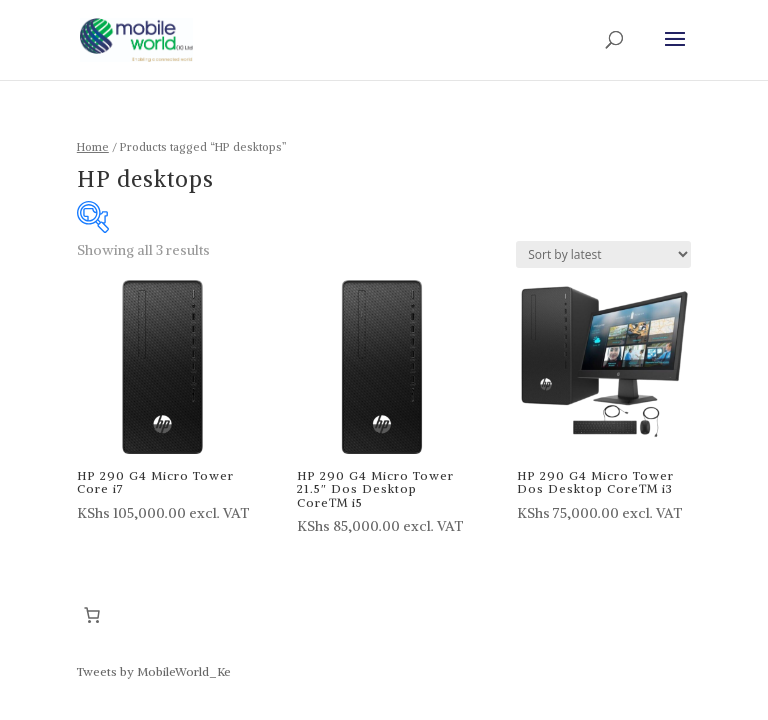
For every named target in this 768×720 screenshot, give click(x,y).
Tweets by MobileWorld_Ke (154, 671)
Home (93, 147)
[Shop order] (603, 254)
